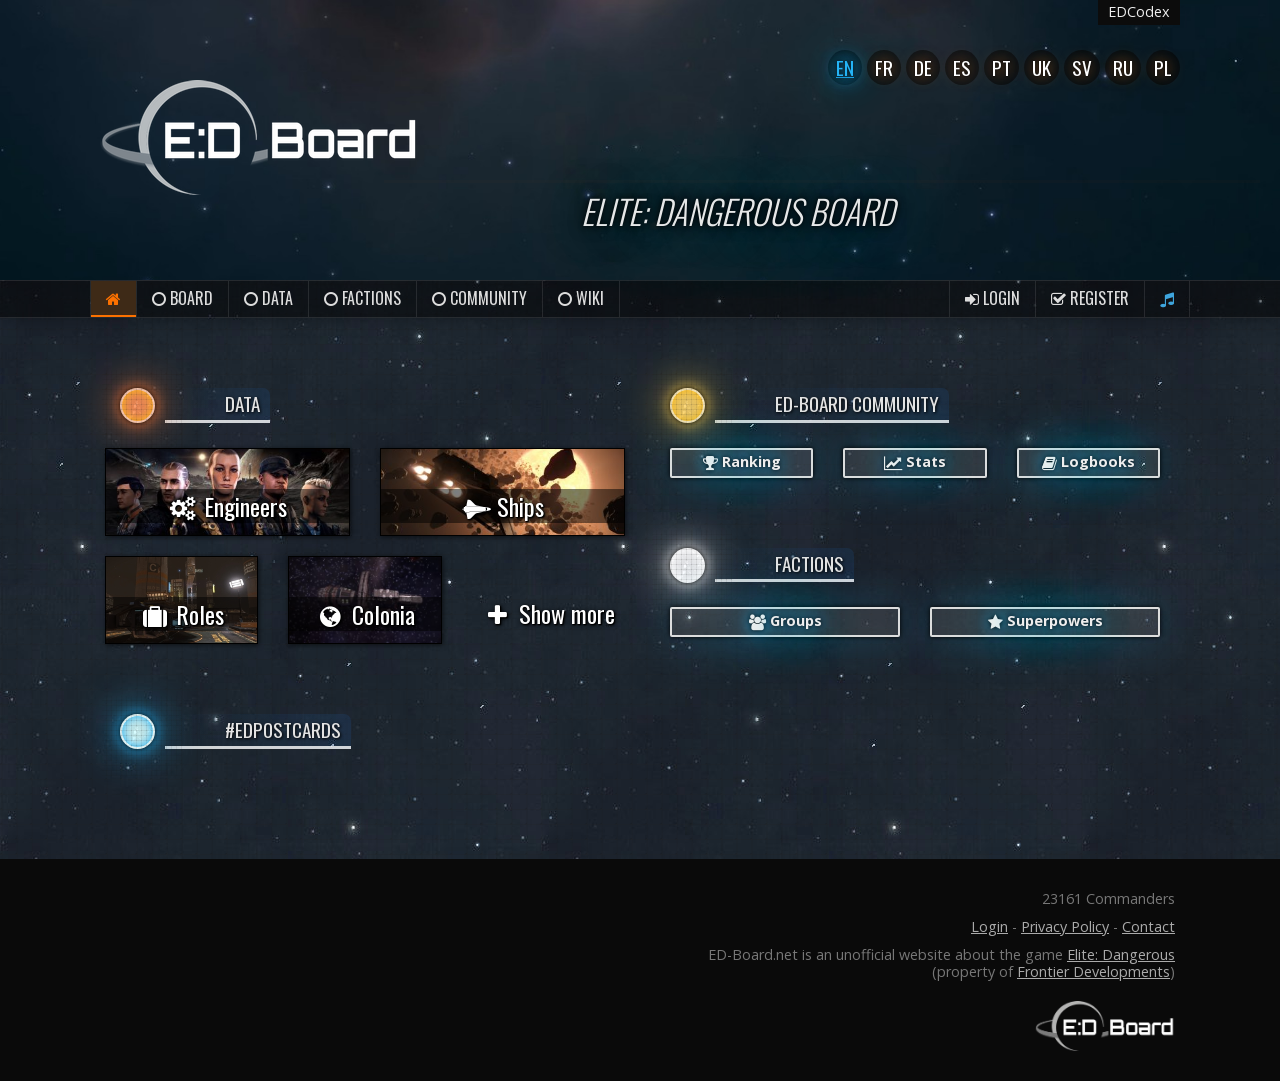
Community (479, 298)
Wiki (581, 298)
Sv (1082, 67)
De (923, 67)
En (845, 67)
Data (268, 298)
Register (1090, 298)
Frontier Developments (1093, 971)
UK (1041, 67)
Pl (1163, 67)
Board (182, 298)
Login (992, 298)
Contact (1148, 926)
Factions (362, 298)
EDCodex (1139, 11)
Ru (1123, 67)
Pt (1001, 67)
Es (962, 67)
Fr (884, 67)
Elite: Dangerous (1121, 954)
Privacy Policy (1065, 926)
